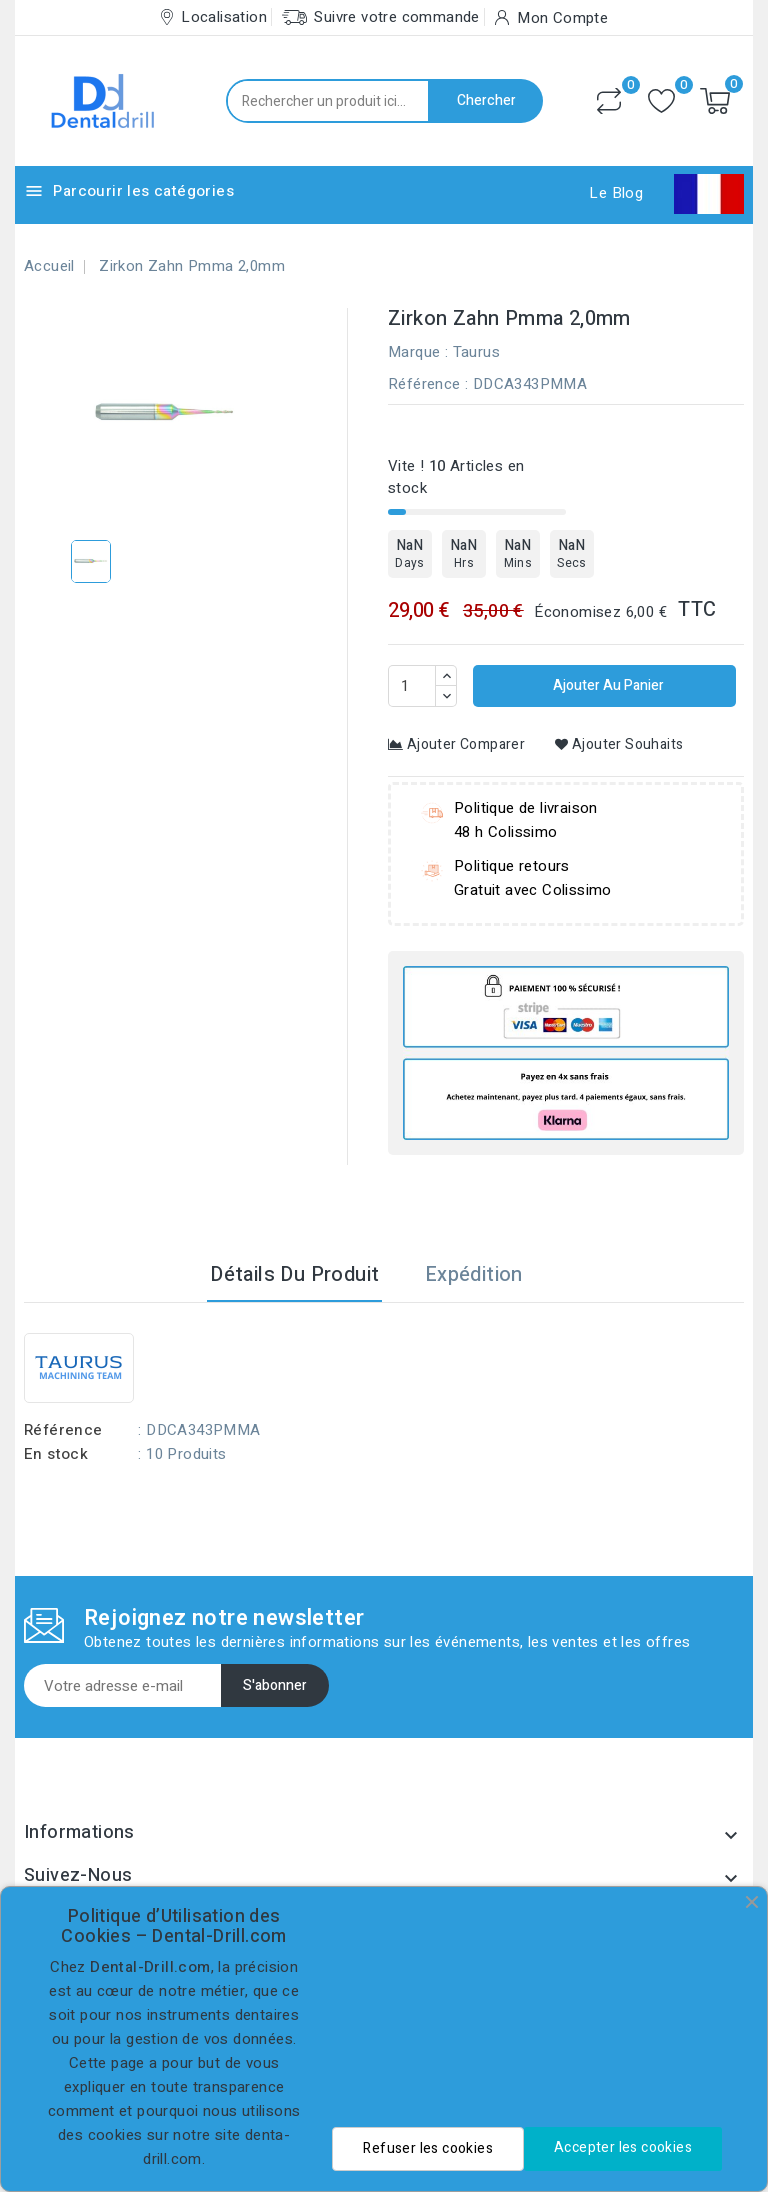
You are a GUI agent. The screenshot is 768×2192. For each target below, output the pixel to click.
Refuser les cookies (428, 2148)
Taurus (476, 352)
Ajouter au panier (607, 685)
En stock (56, 1454)
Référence (424, 384)
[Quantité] (412, 686)
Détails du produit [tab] (294, 1274)
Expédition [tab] (474, 1274)
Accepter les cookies (623, 2147)
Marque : (418, 352)
